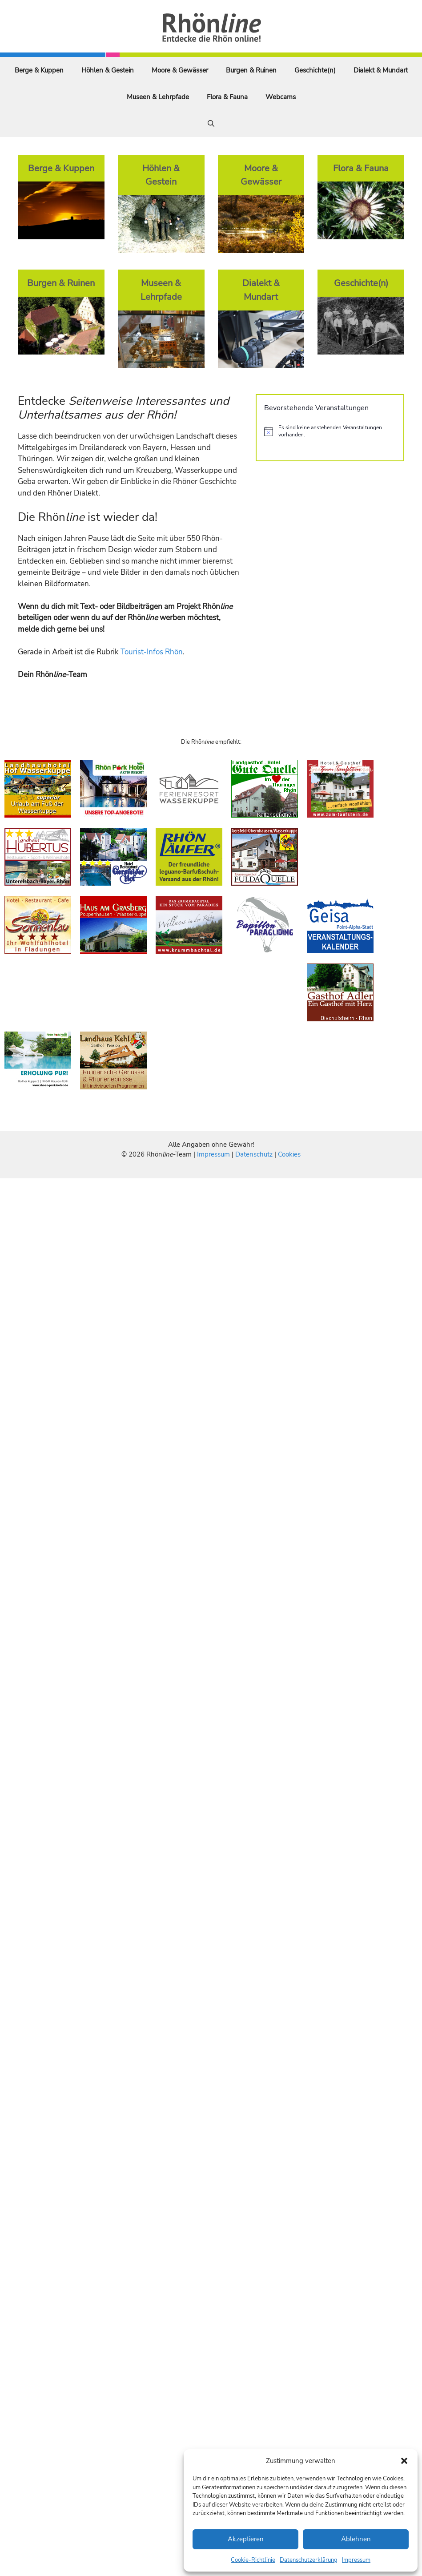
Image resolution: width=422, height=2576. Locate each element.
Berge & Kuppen (39, 70)
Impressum (356, 2560)
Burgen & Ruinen (251, 70)
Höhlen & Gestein (107, 70)
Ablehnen (356, 2539)
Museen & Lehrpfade (158, 97)
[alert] (330, 431)
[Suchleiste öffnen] (211, 123)
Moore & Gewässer (180, 70)
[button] (404, 2460)
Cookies (289, 1154)
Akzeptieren (246, 2539)
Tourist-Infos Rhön (152, 652)
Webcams (280, 97)
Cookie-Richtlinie (253, 2560)
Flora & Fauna (227, 97)
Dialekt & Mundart (381, 70)
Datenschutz (254, 1154)
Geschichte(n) (315, 70)
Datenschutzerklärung (309, 2560)
